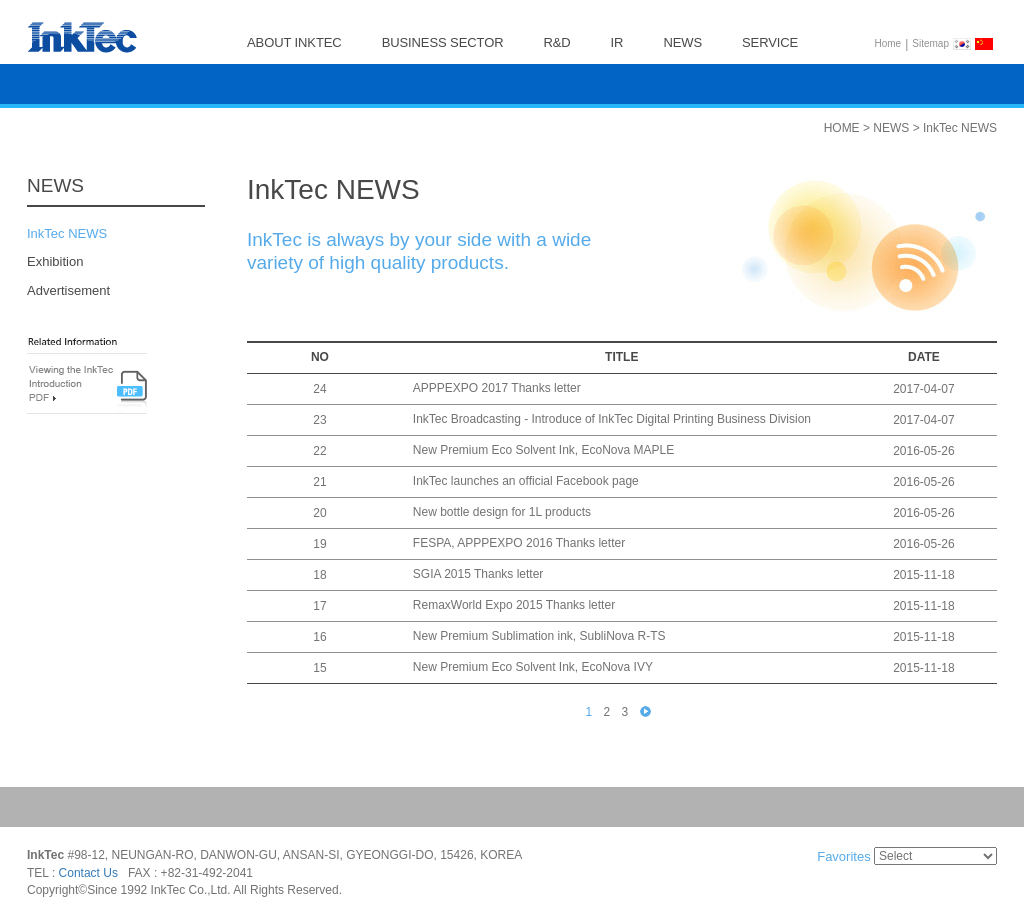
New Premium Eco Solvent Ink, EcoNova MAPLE (543, 451)
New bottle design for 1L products (502, 513)
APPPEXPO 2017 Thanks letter (497, 389)
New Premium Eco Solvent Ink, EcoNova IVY (533, 668)
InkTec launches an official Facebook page (526, 482)
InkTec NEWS (67, 233)
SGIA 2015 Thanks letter (478, 575)
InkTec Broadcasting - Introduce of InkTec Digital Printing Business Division (612, 420)
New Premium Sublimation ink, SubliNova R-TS (539, 637)
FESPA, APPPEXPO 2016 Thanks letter (519, 544)
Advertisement (68, 290)
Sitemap (930, 43)
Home (888, 43)
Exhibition (55, 262)
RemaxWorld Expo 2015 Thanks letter (514, 606)
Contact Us (88, 873)
